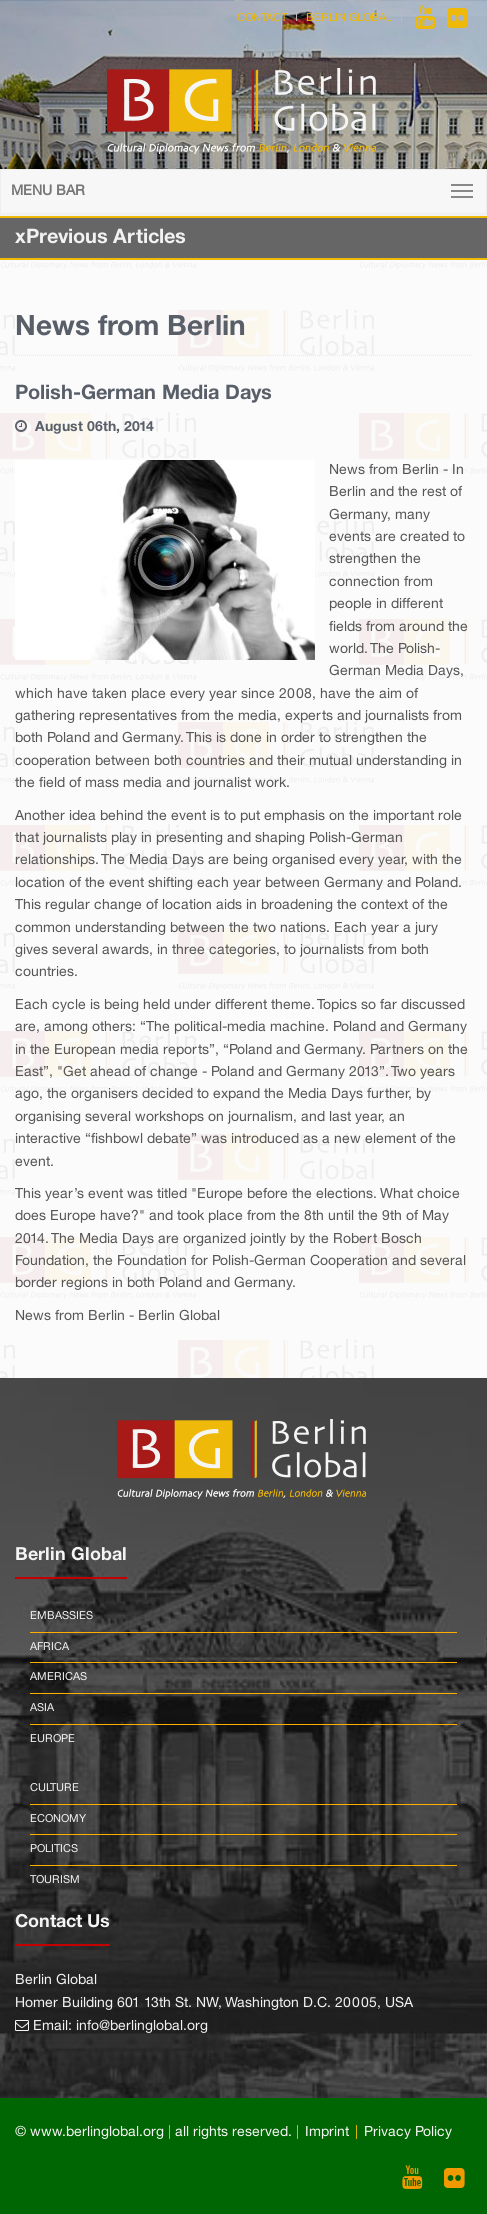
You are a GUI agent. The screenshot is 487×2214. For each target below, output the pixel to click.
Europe (52, 1739)
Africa (49, 1647)
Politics (54, 1849)
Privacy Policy (408, 2132)
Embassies (61, 1616)
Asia (42, 1708)
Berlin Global (349, 18)
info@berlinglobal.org (142, 2026)
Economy (58, 1819)
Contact (262, 18)
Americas (58, 1677)
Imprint (327, 2132)
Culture (54, 1788)
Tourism (55, 1880)
